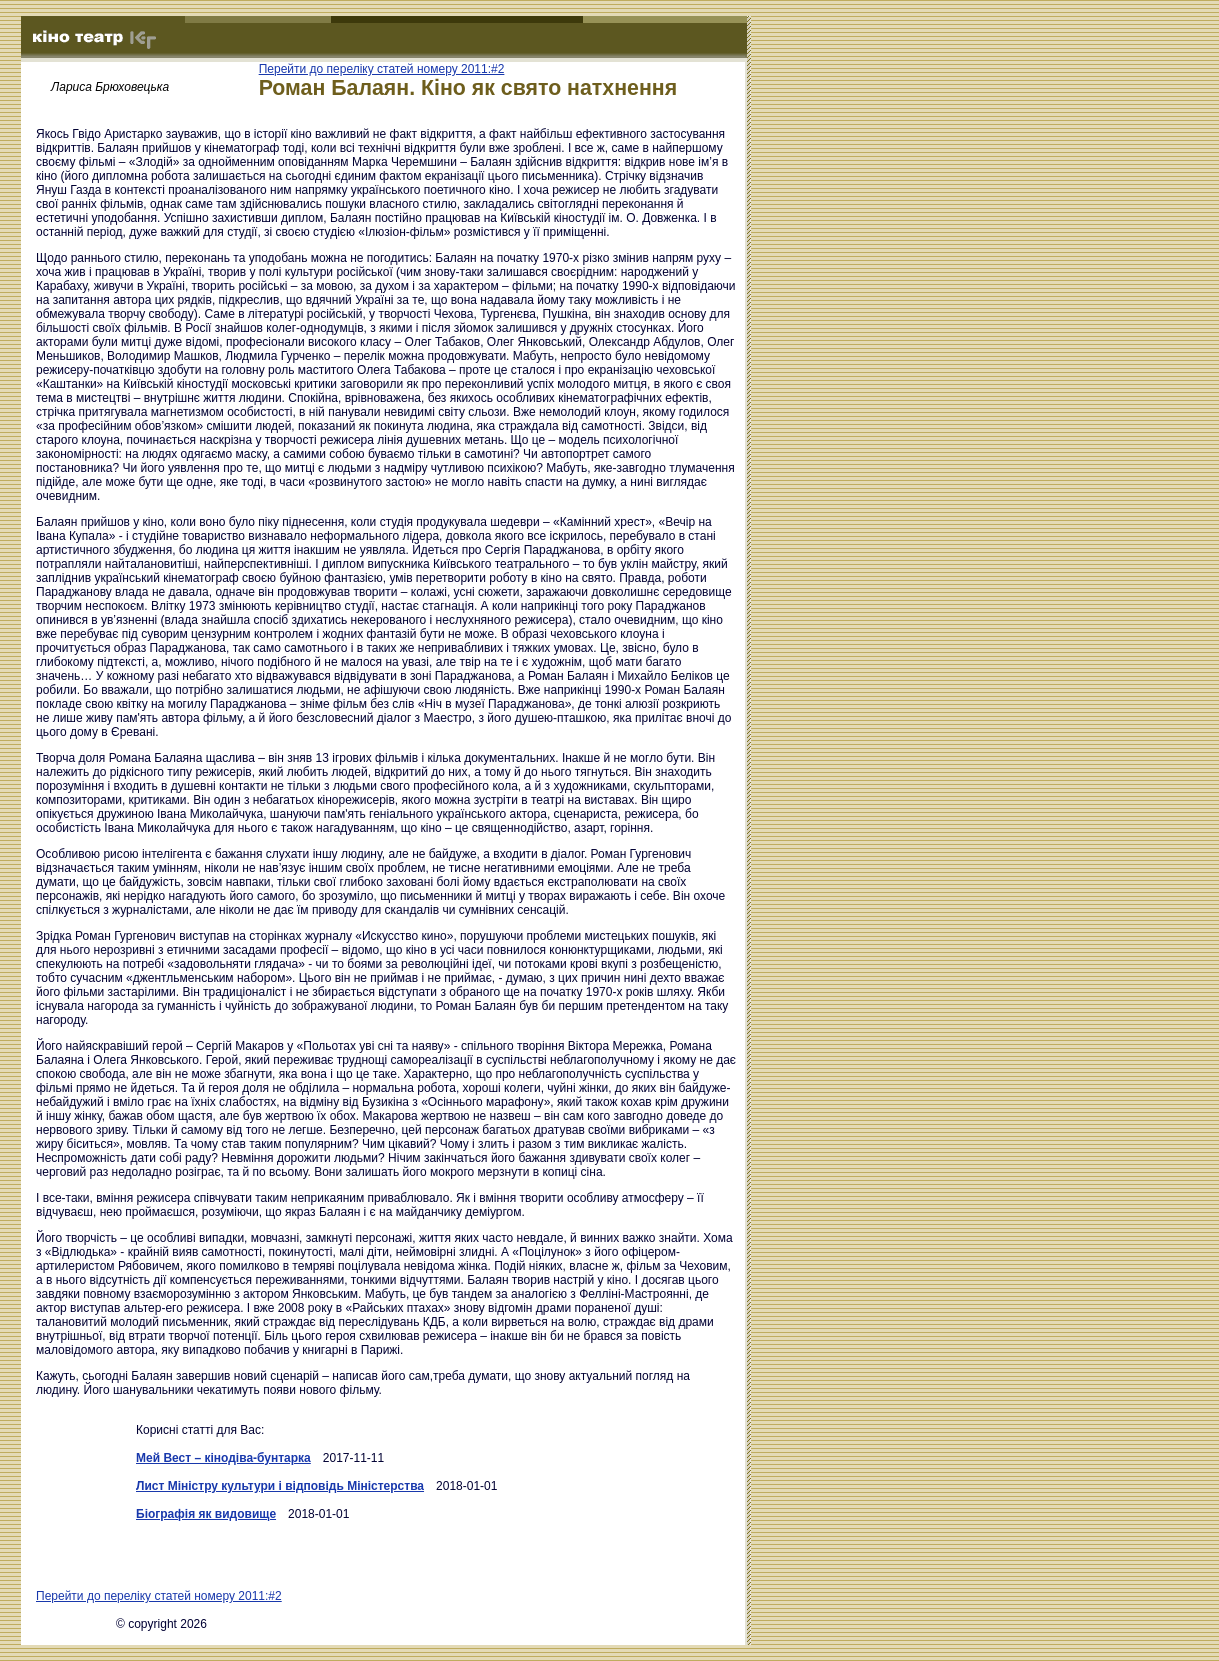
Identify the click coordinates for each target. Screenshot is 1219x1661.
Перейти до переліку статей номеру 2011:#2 (382, 69)
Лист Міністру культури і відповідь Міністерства (280, 1486)
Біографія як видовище (206, 1514)
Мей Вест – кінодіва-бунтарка (223, 1458)
